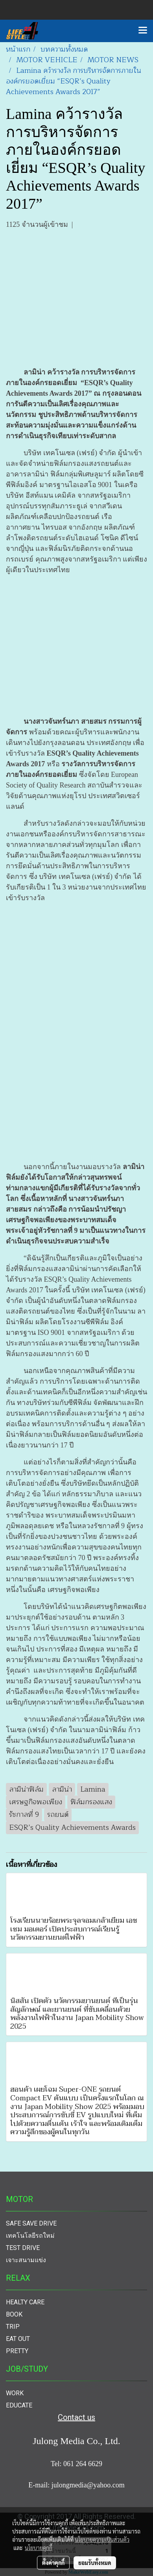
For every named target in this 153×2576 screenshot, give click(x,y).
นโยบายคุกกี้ (38, 2547)
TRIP (13, 2326)
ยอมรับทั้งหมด (94, 2562)
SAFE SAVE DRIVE (31, 2223)
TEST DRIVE (23, 2248)
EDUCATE (19, 2405)
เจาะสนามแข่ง (26, 2260)
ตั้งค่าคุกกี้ (53, 2562)
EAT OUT (18, 2338)
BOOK (14, 2314)
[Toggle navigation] (142, 30)
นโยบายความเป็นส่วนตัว (102, 2539)
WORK (15, 2393)
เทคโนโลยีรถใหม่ (30, 2235)
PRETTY (17, 2351)
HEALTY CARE (25, 2302)
